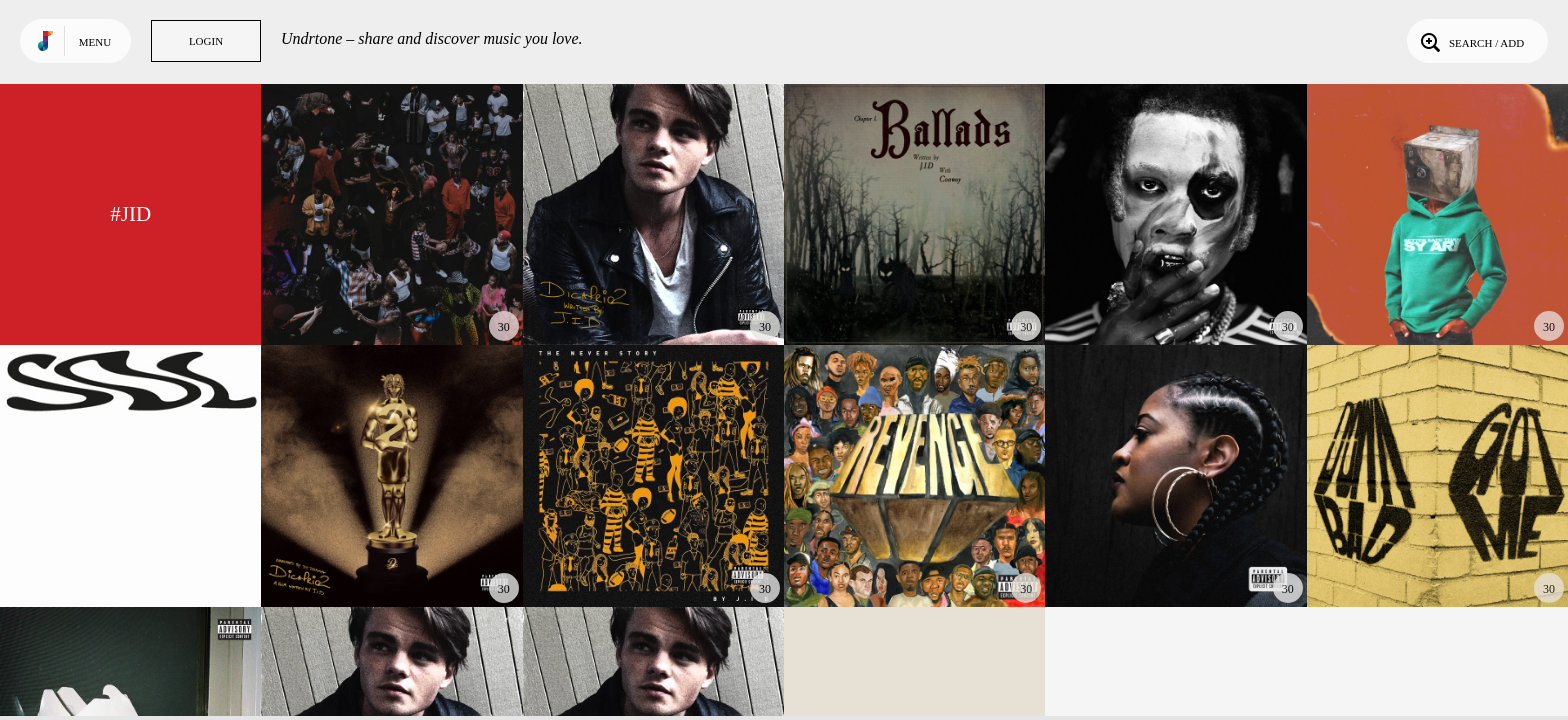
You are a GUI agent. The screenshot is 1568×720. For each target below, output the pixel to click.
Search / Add (1470, 41)
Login (206, 41)
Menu (95, 42)
